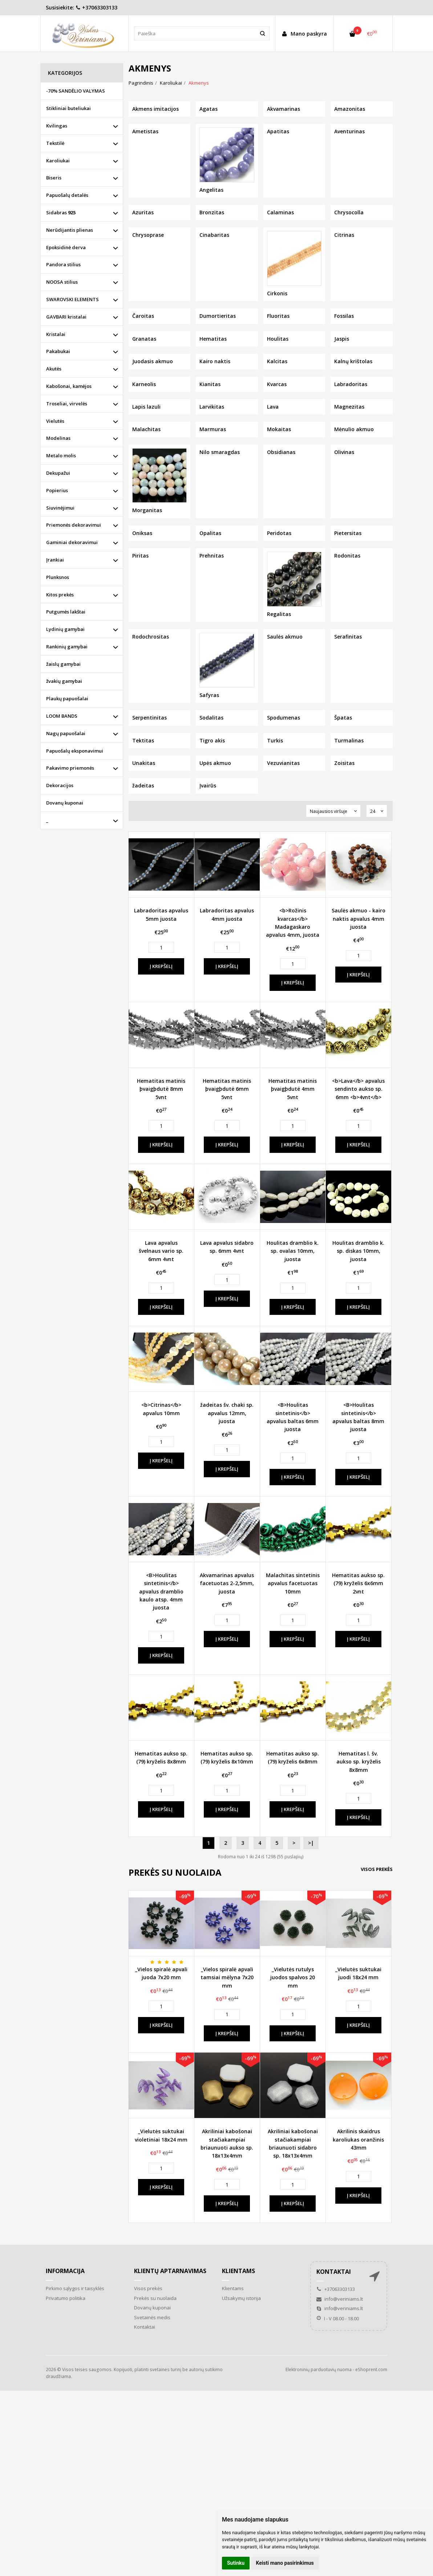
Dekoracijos (59, 785)
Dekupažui (58, 473)
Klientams (238, 2271)
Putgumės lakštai (65, 611)
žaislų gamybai (63, 664)
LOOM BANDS (61, 716)
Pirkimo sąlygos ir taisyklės (75, 2288)
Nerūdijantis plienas (69, 230)
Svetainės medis (152, 2317)
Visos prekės (377, 1869)
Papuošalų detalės (67, 195)
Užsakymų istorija (241, 2298)
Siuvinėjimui (60, 508)
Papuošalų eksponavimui (74, 751)
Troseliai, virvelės (66, 403)
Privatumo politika (65, 2298)
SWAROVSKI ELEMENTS (72, 299)
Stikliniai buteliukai (68, 108)
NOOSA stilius (62, 282)
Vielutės (55, 421)
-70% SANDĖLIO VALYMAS (75, 91)
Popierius (57, 490)
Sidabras (61, 212)
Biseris (53, 177)
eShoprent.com (371, 2369)
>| (311, 1842)
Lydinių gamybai (65, 629)
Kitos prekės (60, 594)
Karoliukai (58, 160)
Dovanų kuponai (64, 802)
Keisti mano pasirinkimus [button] (285, 2563)
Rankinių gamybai (67, 646)
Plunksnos (57, 577)
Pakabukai (58, 351)
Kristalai (55, 334)
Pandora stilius (63, 264)
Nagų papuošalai (65, 733)
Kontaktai (144, 2327)
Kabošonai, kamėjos (69, 386)
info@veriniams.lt (339, 2299)
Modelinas (58, 438)
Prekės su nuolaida (155, 2298)
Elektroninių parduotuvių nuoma (319, 2369)
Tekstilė (55, 143)
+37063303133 (96, 7)
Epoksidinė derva (66, 247)
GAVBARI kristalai (66, 316)
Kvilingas (56, 125)
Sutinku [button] (235, 2563)
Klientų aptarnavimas (170, 2271)
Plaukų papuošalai (67, 698)
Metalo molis (61, 455)
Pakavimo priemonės (70, 768)
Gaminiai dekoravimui (72, 542)
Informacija (65, 2271)
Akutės (53, 368)
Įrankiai (55, 559)
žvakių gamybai (64, 681)
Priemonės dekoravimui (73, 525)
